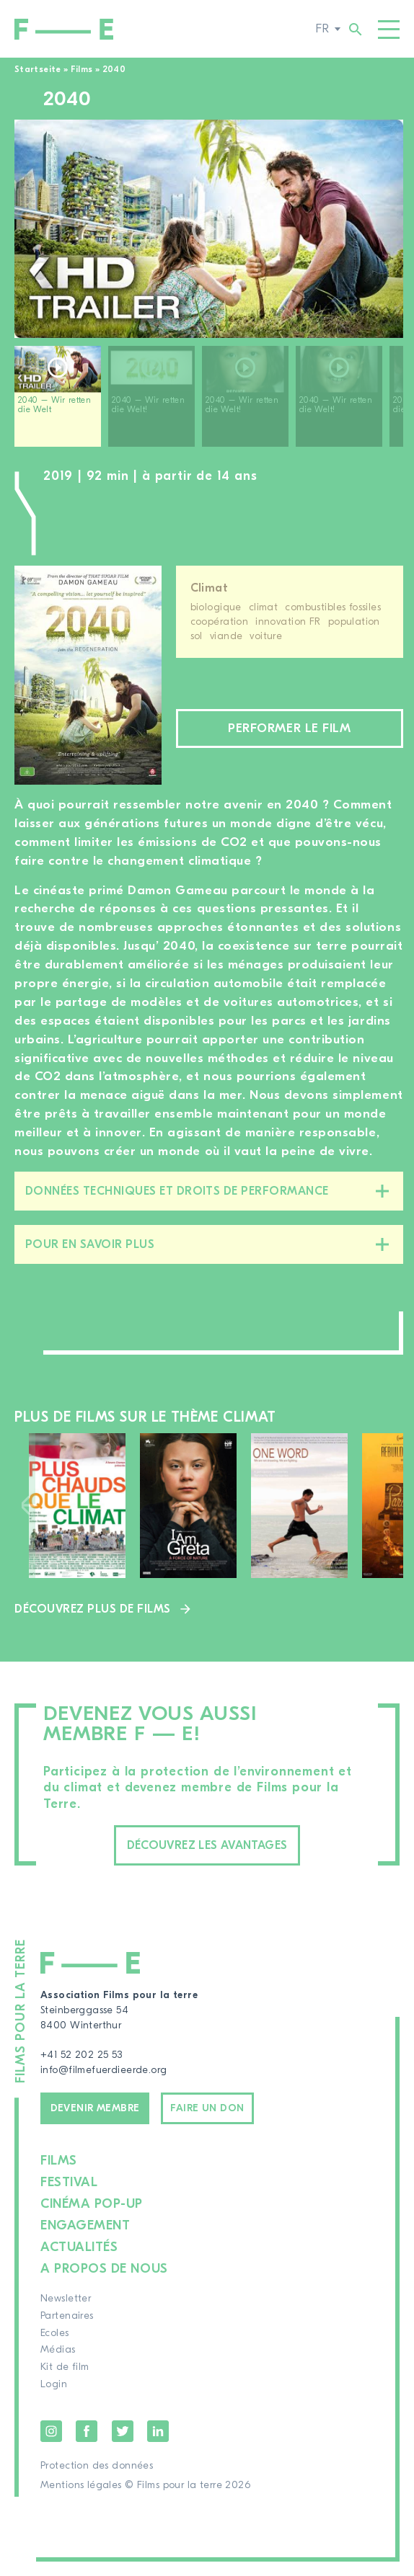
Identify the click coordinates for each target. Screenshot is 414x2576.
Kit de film (64, 2367)
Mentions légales (81, 2485)
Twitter (122, 2431)
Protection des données (96, 2466)
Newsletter (65, 2298)
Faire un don (207, 2108)
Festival (68, 2182)
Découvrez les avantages (207, 1845)
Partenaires (67, 2316)
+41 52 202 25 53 (81, 2055)
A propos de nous (104, 2268)
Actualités (79, 2247)
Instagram (51, 2431)
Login (53, 2384)
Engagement (85, 2225)
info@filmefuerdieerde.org (103, 2070)
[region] (208, 402)
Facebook (86, 2431)
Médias (58, 2350)
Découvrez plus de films (92, 1609)
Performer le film (289, 728)
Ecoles (54, 2333)
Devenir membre (95, 2108)
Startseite (37, 69)
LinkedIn (158, 2431)
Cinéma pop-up (91, 2203)
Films (82, 69)
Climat (209, 587)
